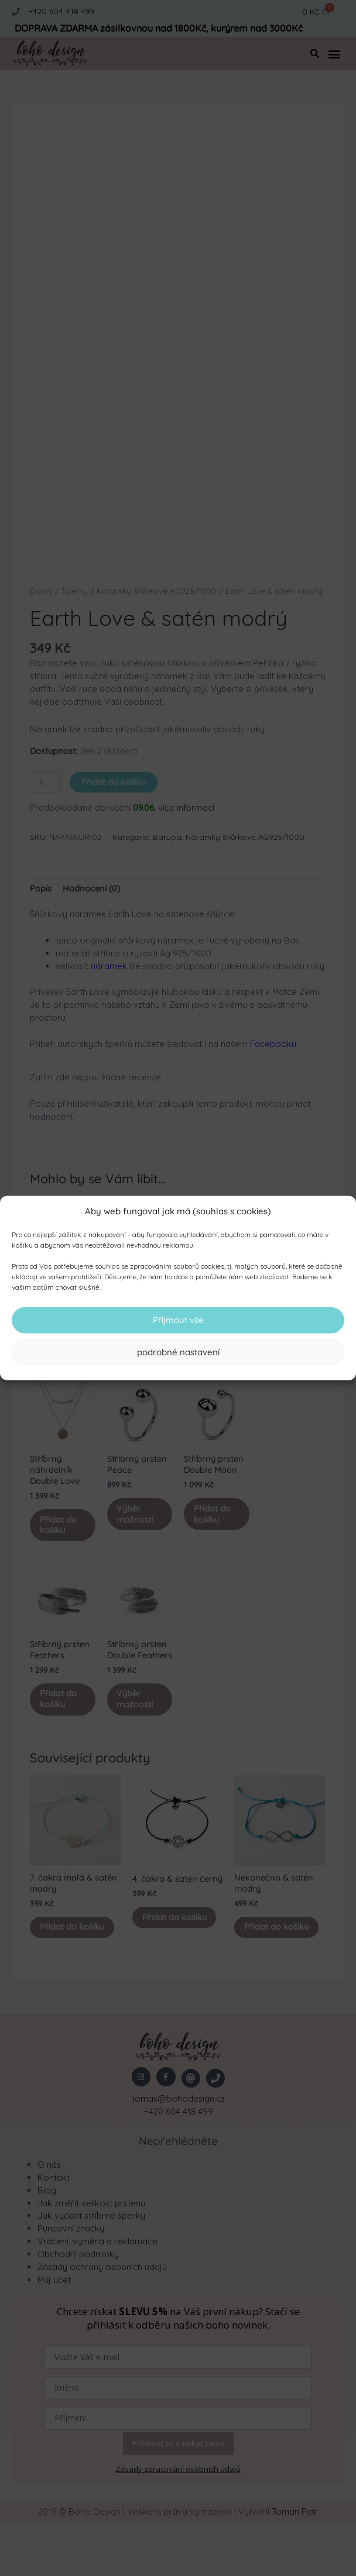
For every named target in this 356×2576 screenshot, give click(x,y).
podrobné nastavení (178, 1352)
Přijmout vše (178, 1319)
